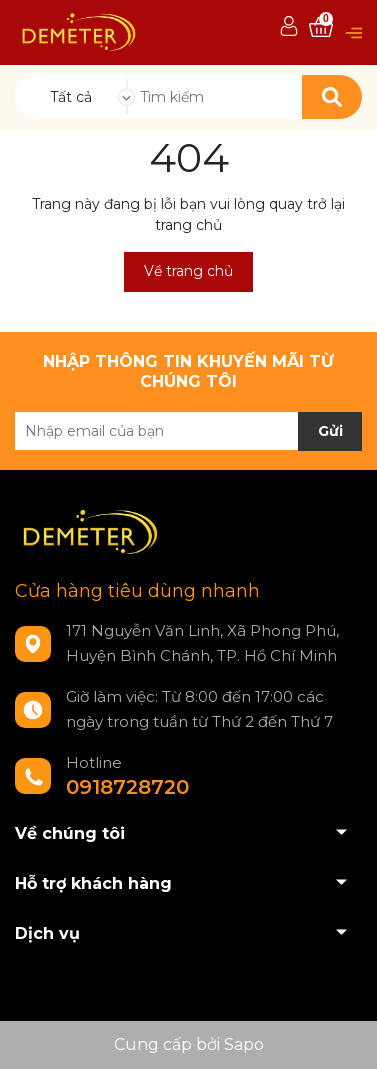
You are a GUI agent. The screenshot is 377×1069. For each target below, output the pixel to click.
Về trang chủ (188, 271)
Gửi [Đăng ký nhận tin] (330, 431)
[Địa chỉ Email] (188, 431)
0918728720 (127, 787)
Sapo (244, 1044)
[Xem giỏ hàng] (321, 27)
